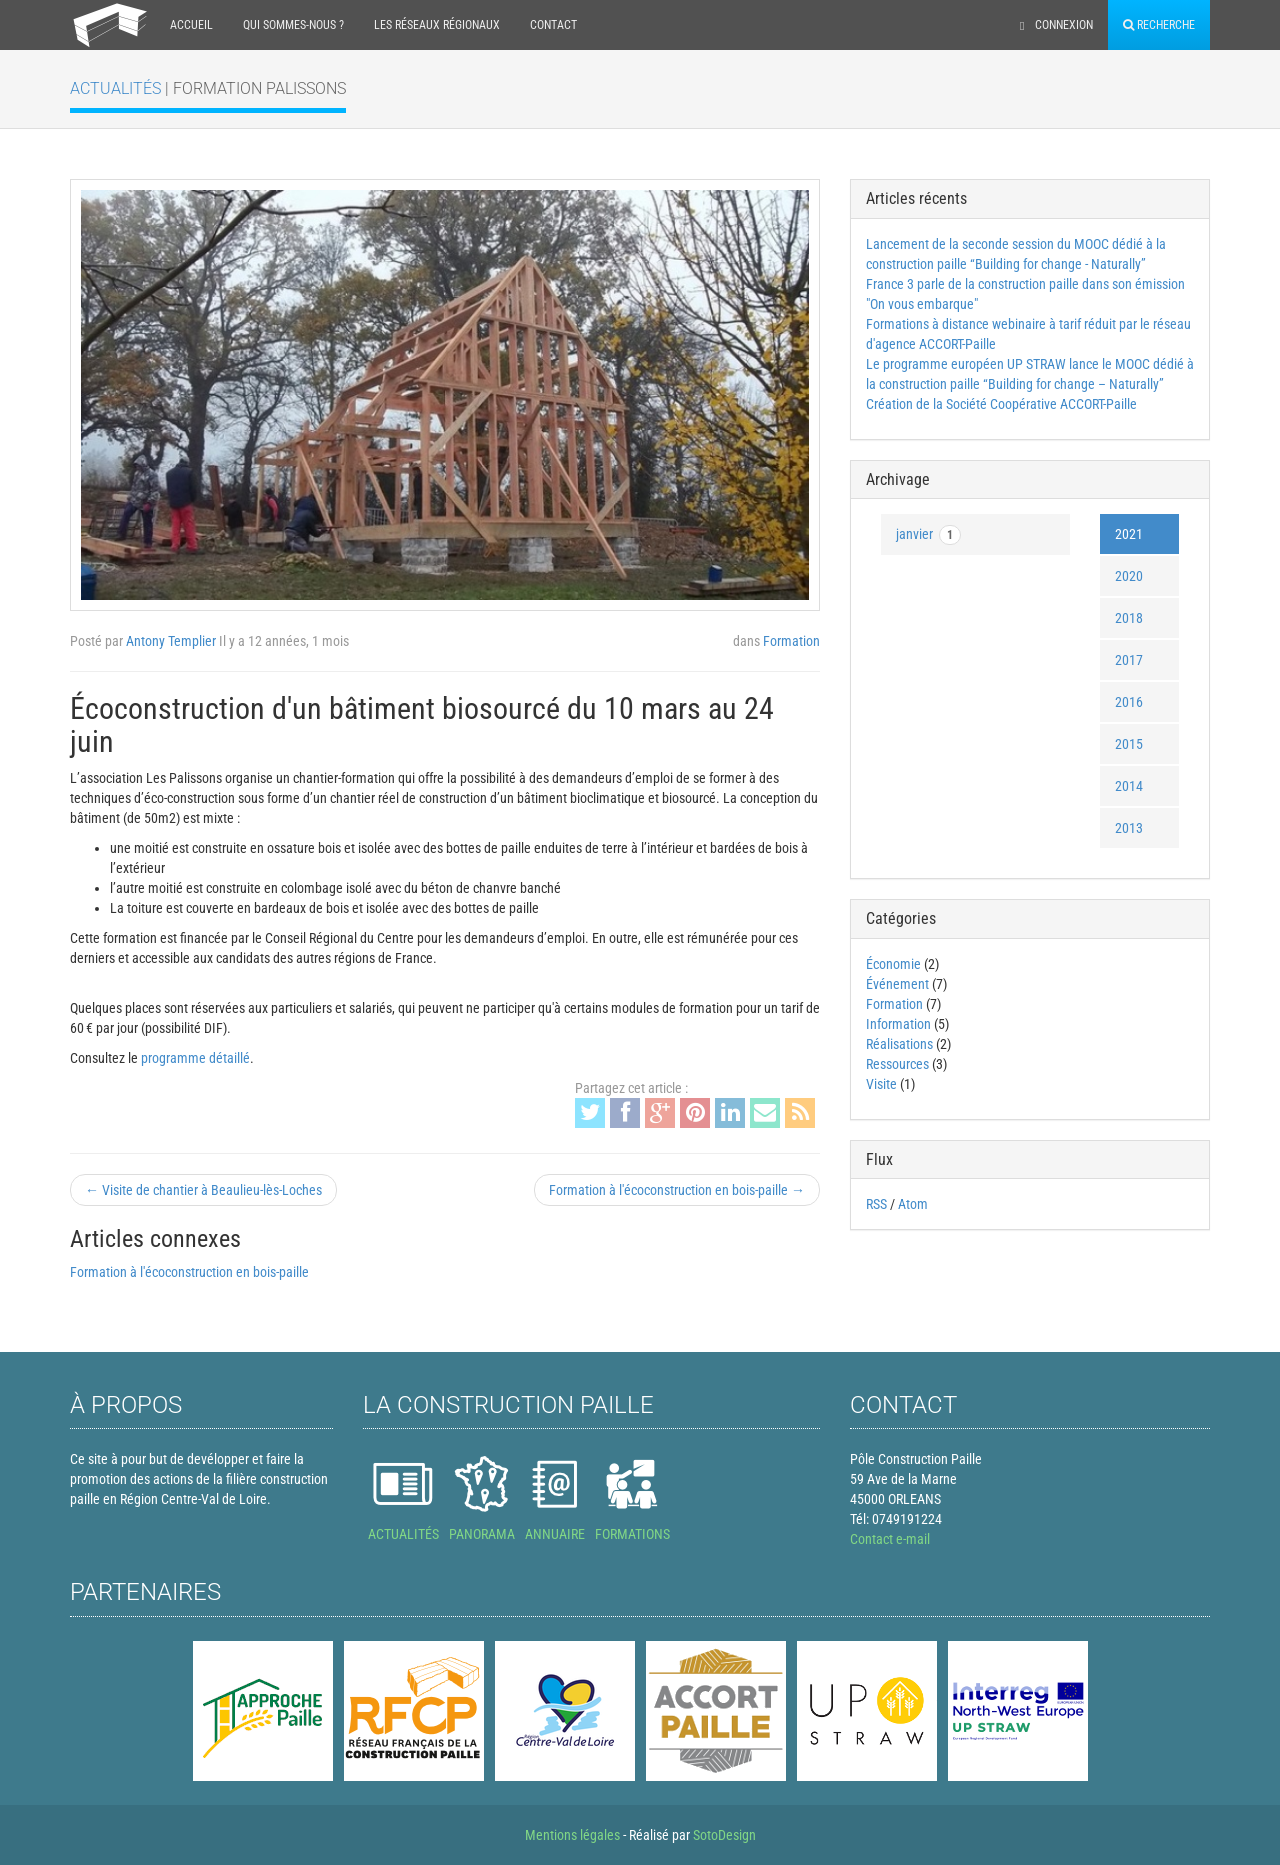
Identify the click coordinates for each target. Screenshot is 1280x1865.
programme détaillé (195, 1058)
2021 (1129, 534)
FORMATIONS (632, 1534)
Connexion (1056, 25)
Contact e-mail (890, 1539)
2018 (1129, 618)
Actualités (117, 88)
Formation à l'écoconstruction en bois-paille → (677, 1190)
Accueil (191, 25)
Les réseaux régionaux (437, 25)
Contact (553, 25)
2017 (1129, 660)
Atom (913, 1204)
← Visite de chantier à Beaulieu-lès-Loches (203, 1190)
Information (898, 1024)
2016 (1129, 702)
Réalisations (899, 1044)
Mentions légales (572, 1835)
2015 (1129, 744)
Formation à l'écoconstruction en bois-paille (189, 1272)
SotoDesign (724, 1835)
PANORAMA (482, 1534)
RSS (876, 1204)
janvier (928, 535)
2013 (1129, 828)
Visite (881, 1084)
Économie (893, 964)
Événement (899, 984)
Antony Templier (171, 641)
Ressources (897, 1064)
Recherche (1159, 25)
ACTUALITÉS (403, 1534)
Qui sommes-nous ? (293, 25)
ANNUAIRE (555, 1534)
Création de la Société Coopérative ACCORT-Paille (1001, 404)
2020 (1129, 576)
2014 (1129, 786)
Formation (791, 641)
